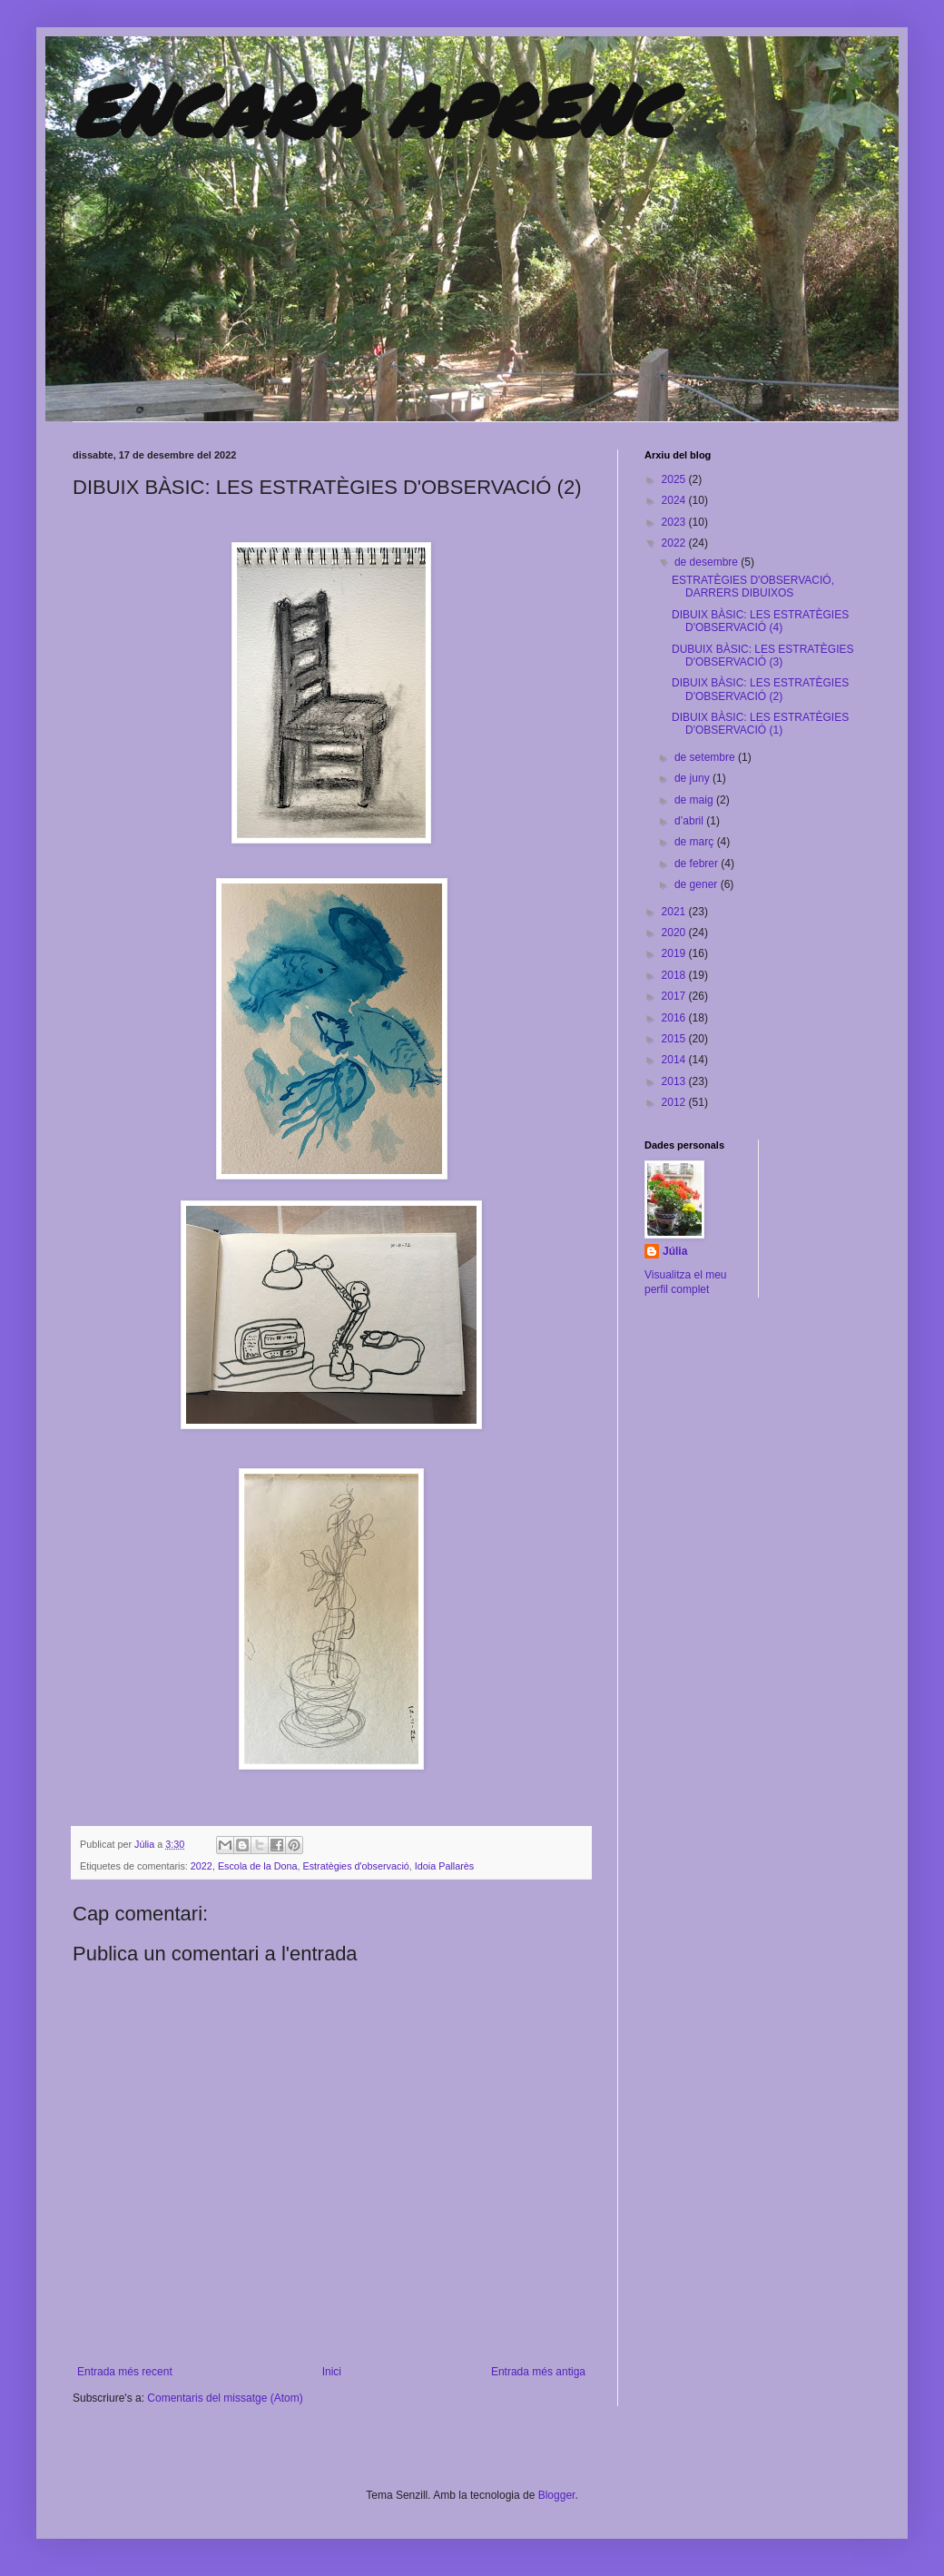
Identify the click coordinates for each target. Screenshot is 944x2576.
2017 (675, 996)
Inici (331, 2371)
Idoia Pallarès (444, 1865)
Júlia (145, 1844)
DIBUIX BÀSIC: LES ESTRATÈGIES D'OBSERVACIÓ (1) (760, 723)
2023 (675, 522)
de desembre (707, 562)
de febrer (697, 863)
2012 (675, 1102)
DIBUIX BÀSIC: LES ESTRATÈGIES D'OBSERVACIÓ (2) (760, 689)
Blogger (556, 2495)
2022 (201, 1865)
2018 (675, 975)
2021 (675, 911)
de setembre (706, 757)
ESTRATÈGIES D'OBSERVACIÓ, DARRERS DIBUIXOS (753, 586)
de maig (695, 800)
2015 (675, 1038)
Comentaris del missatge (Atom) (224, 2398)
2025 (675, 479)
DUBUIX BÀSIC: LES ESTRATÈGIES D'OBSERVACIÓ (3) (763, 655)
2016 (675, 1018)
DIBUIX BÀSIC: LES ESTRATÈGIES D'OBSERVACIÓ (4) (760, 621)
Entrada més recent (124, 2371)
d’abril (690, 820)
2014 (675, 1059)
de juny (693, 778)
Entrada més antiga (538, 2371)
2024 (675, 500)
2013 (675, 1081)
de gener (697, 884)
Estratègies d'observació (356, 1865)
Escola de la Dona (258, 1865)
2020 (675, 932)
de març (695, 841)
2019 (675, 953)
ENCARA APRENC (373, 109)
